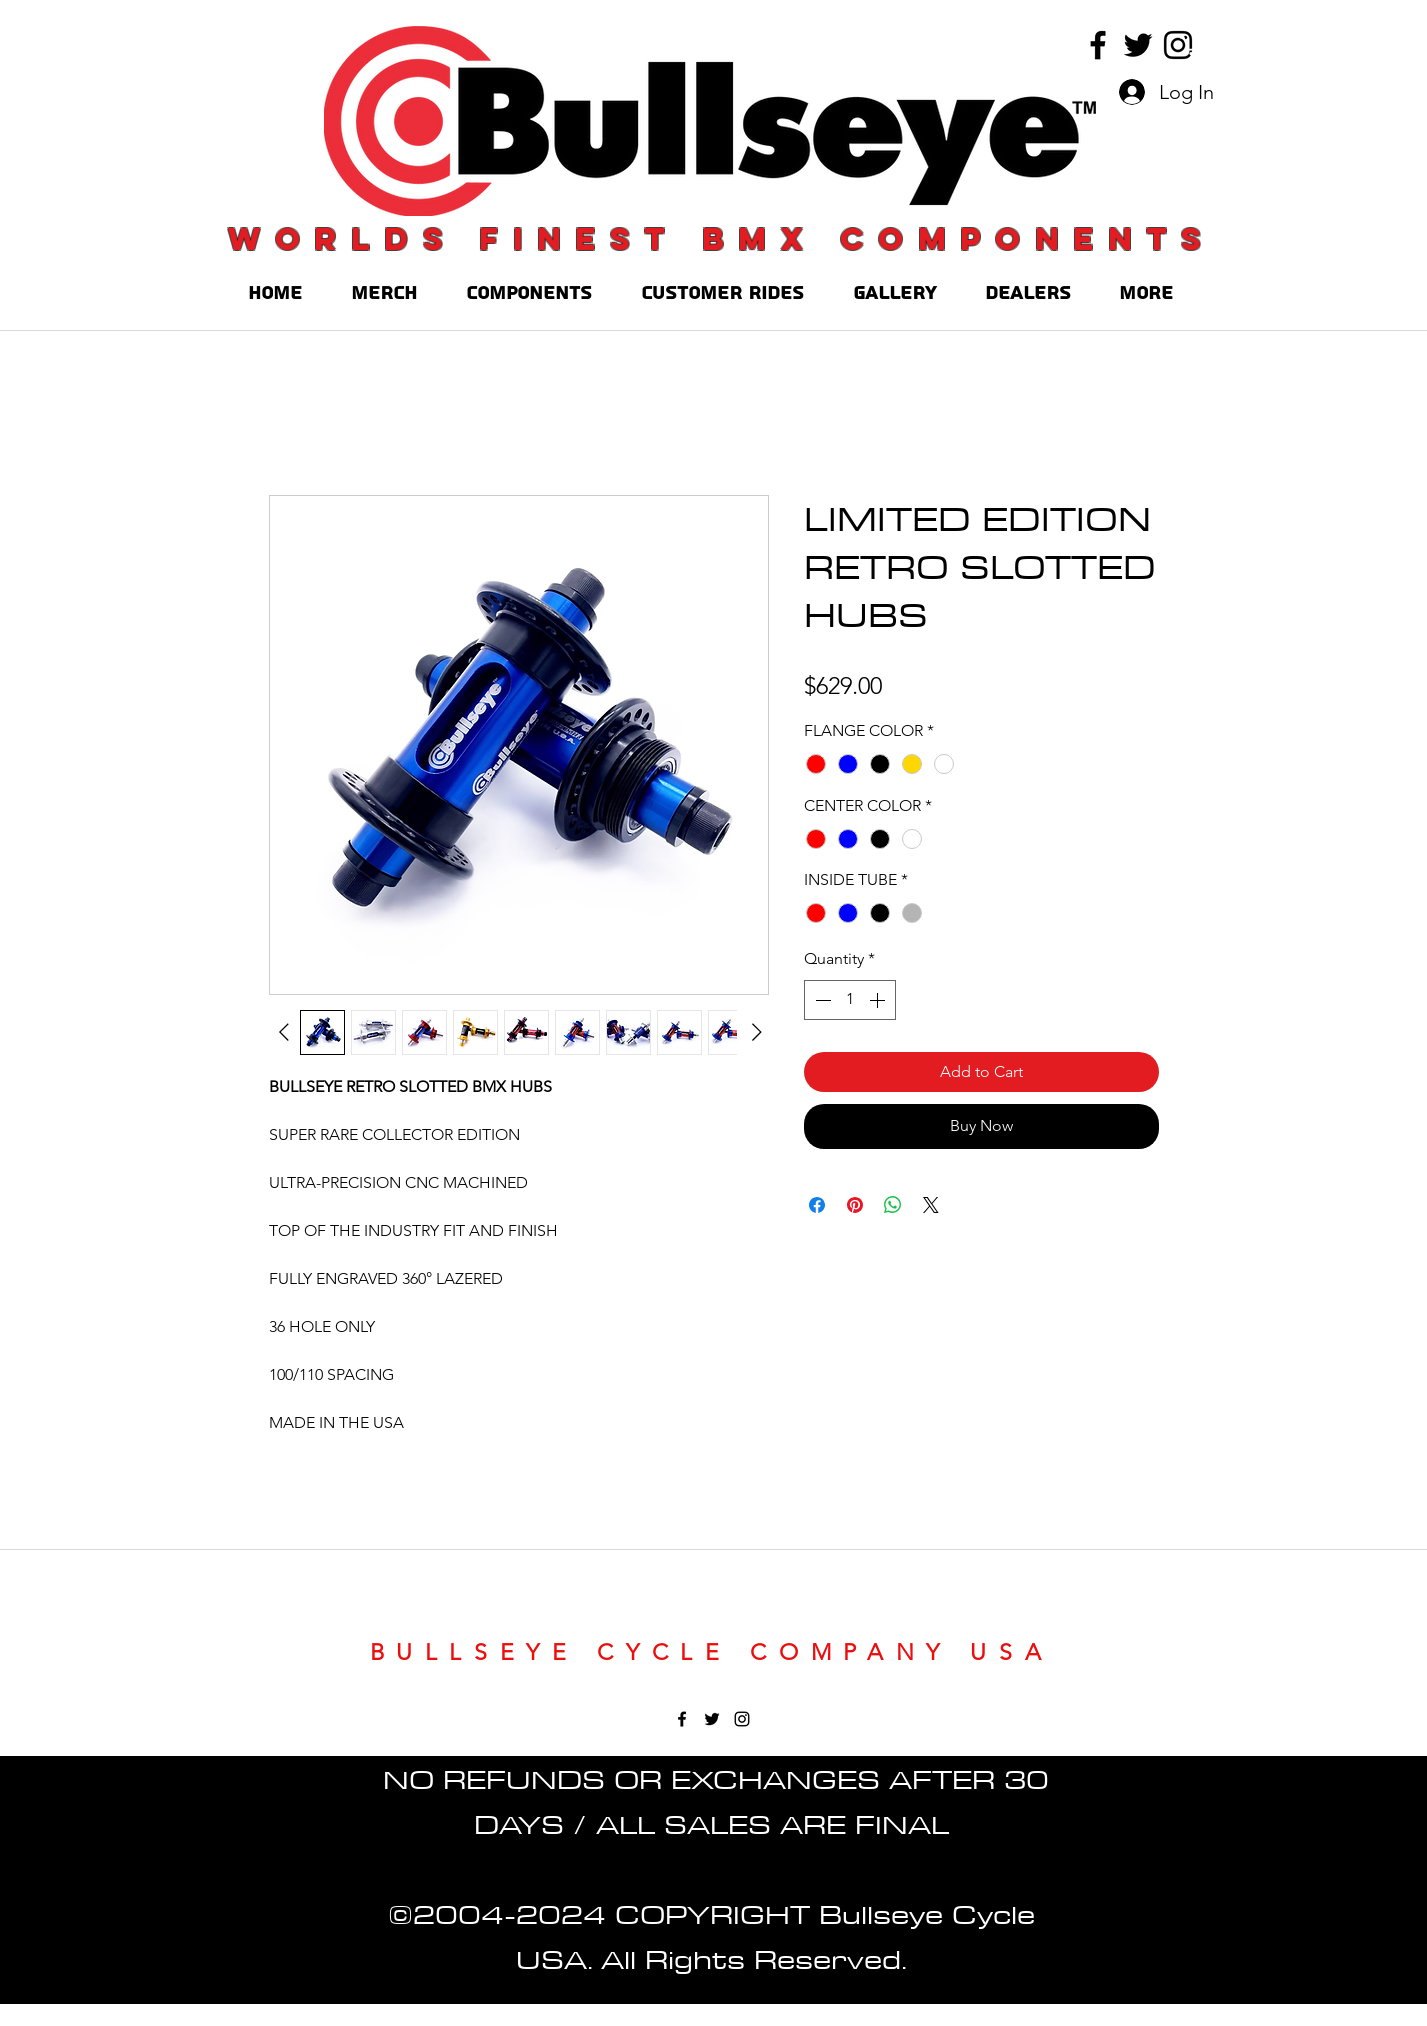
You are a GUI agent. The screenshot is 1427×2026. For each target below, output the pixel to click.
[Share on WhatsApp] (893, 1205)
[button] (1192, 45)
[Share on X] (931, 1205)
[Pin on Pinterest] (855, 1205)
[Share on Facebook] (817, 1205)
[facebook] (1098, 45)
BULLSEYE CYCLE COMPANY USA (712, 1652)
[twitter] (1138, 45)
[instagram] (1178, 45)
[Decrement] (821, 1000)
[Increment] (879, 1000)
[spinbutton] (850, 1000)
